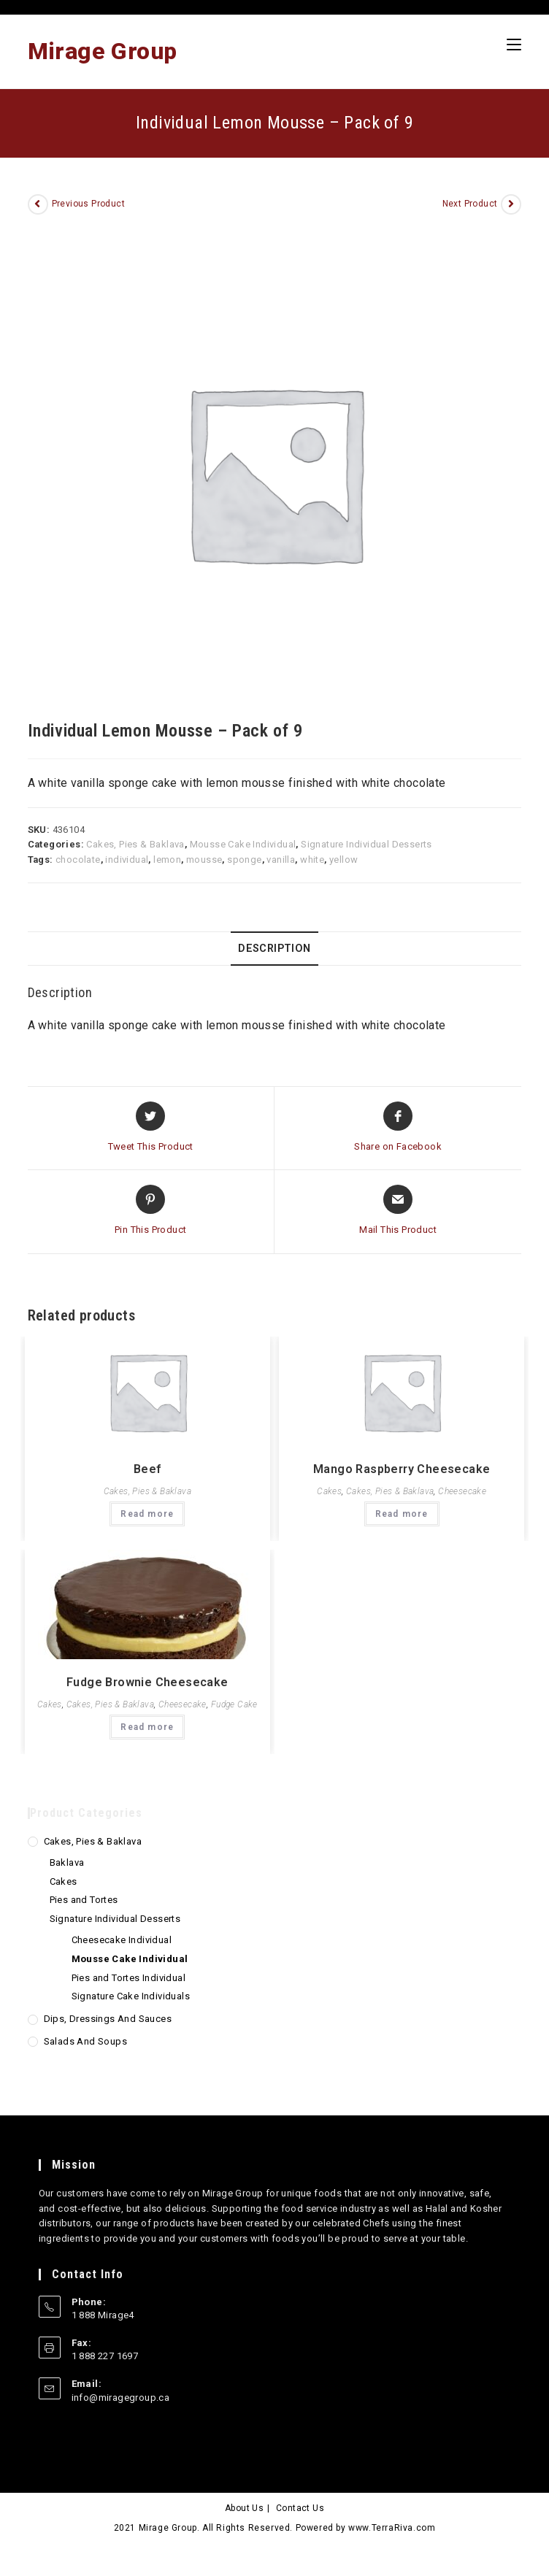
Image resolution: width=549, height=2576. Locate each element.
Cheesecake (462, 1491)
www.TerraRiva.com (391, 2528)
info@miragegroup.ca (121, 2397)
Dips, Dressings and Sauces (108, 2018)
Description (274, 948)
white (312, 859)
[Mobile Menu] (514, 44)
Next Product (470, 204)
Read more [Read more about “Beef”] (147, 1514)
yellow (343, 859)
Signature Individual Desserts (366, 844)
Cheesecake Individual (122, 1939)
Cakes (329, 1491)
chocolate (78, 859)
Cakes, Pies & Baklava (135, 844)
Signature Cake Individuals (131, 1996)
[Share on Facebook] (398, 1127)
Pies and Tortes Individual (128, 1977)
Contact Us (300, 2508)
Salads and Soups (85, 2041)
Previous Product (88, 204)
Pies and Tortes (84, 1899)
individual (126, 859)
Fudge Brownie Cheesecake (147, 1682)
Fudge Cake (234, 1704)
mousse (204, 859)
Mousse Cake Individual (243, 844)
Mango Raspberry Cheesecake (401, 1469)
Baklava (67, 1862)
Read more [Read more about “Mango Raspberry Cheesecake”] (402, 1514)
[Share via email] (398, 1211)
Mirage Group (102, 51)
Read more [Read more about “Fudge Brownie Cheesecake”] (147, 1727)
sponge (244, 859)
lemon (167, 859)
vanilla (280, 859)
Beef (147, 1469)
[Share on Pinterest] (150, 1211)
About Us (244, 2508)
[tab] (275, 948)
